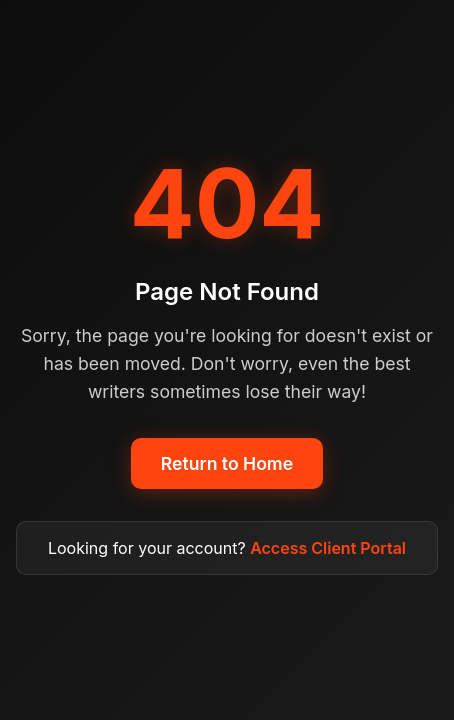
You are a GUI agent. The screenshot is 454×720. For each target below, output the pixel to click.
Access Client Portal (328, 548)
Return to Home (227, 463)
